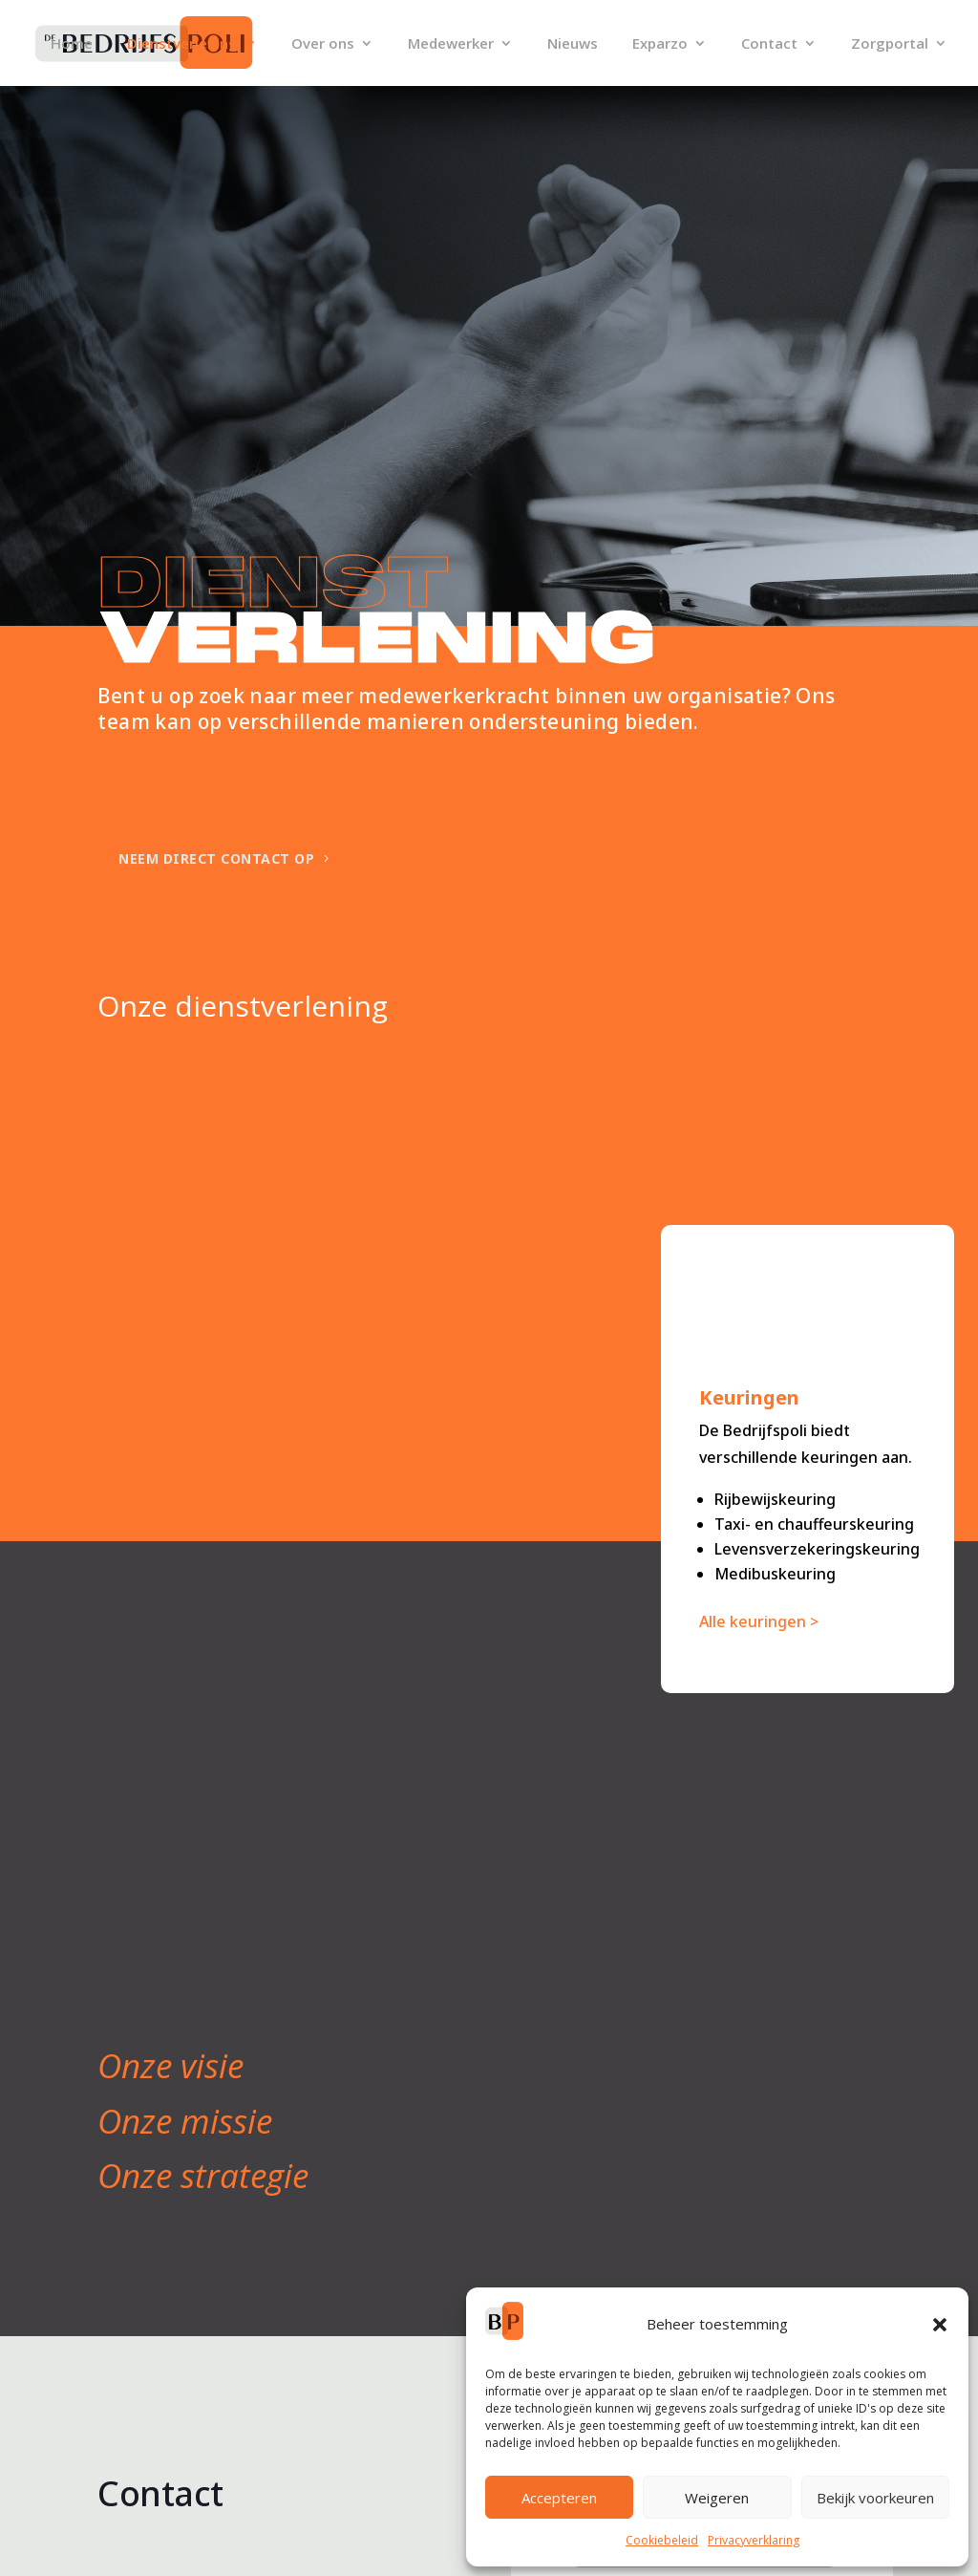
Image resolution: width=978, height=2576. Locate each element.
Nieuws (572, 44)
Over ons (322, 44)
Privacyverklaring (753, 2540)
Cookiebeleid (662, 2540)
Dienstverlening (182, 44)
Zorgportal (889, 44)
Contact (769, 44)
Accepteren (559, 2497)
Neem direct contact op (216, 858)
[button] (939, 2324)
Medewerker (451, 44)
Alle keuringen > (759, 1621)
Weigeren (717, 2497)
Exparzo (660, 44)
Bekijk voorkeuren (875, 2497)
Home (72, 44)
